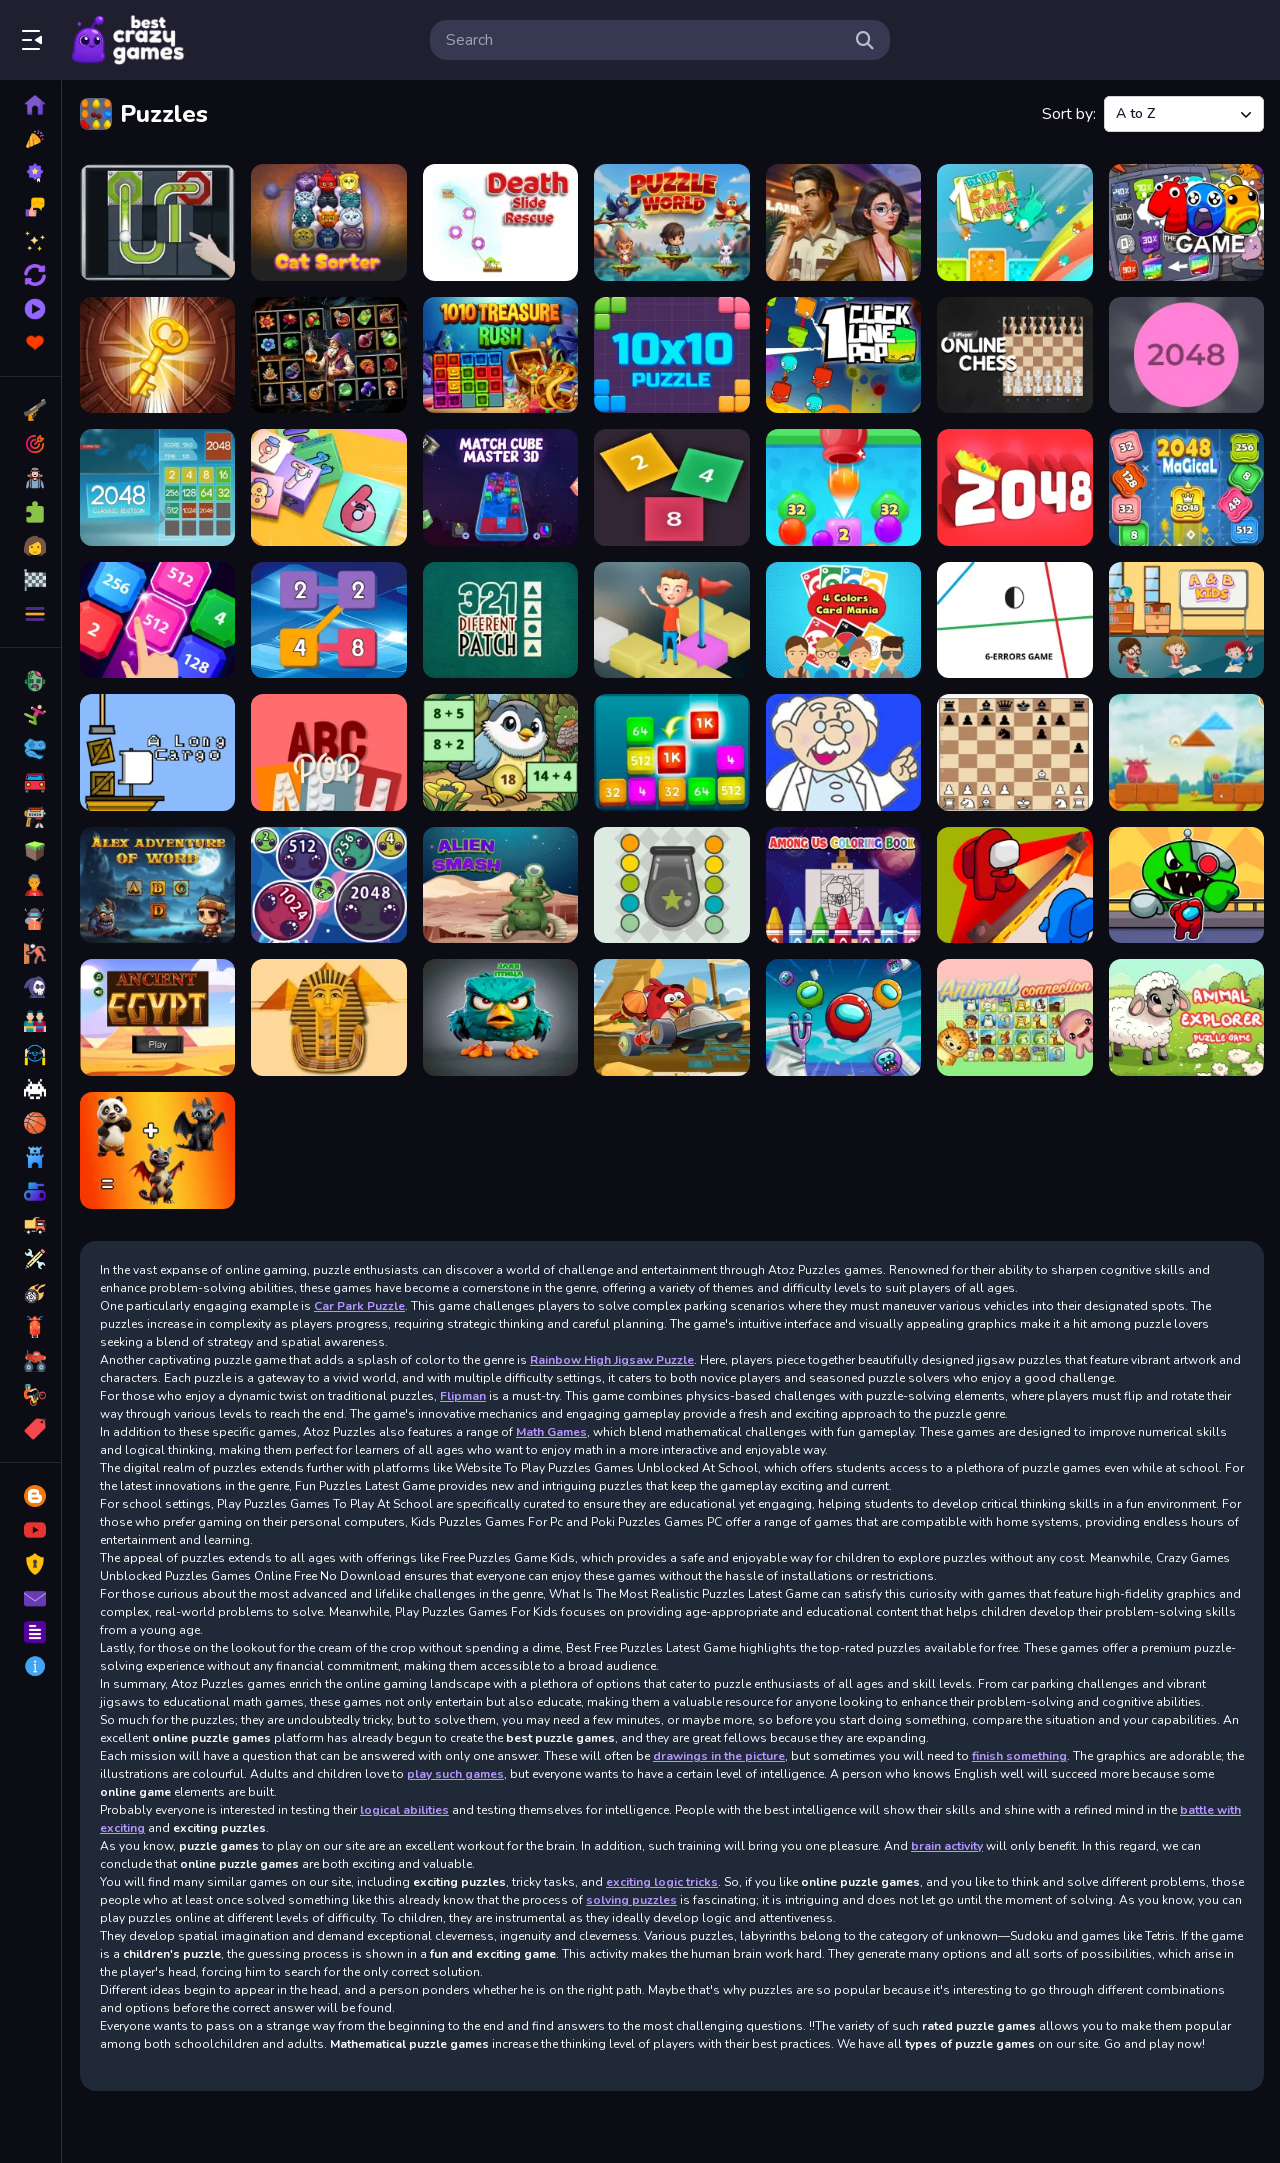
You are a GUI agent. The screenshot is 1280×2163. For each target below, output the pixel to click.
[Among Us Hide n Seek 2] (1014, 885)
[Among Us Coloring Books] (843, 885)
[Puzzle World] (671, 222)
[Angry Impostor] (843, 1017)
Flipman (463, 1396)
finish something (1019, 1756)
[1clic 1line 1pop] (843, 355)
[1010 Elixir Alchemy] (328, 355)
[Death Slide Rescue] (500, 222)
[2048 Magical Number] (1186, 487)
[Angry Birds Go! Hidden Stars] (671, 1017)
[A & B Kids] (1186, 620)
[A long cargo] (157, 752)
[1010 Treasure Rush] (500, 355)
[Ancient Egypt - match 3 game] (157, 1017)
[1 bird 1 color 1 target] (1014, 222)
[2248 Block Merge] (328, 620)
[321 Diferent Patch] (500, 620)
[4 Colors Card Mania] (843, 620)
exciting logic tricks (662, 1882)
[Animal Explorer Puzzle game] (1186, 1017)
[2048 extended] (1014, 487)
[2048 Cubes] (671, 487)
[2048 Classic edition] (157, 487)
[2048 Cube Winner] (500, 487)
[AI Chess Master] (1014, 752)
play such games (455, 1774)
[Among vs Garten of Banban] (1186, 885)
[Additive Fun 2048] (671, 752)
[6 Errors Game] (1014, 620)
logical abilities (404, 1810)
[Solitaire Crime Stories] (843, 222)
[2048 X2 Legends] (157, 620)
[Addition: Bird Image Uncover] (500, 752)
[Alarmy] (1186, 752)
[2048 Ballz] (1186, 355)
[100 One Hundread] (1186, 222)
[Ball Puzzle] (157, 222)
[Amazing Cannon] (671, 885)
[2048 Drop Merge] (843, 487)
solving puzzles (631, 1900)
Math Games (551, 1432)
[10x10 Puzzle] (671, 355)
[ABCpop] (328, 752)
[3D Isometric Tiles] (671, 620)
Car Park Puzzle (359, 1306)
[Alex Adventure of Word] (157, 885)
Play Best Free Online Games (128, 40)
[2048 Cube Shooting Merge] (328, 487)
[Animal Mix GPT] (157, 1150)
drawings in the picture (719, 1756)
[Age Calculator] (843, 752)
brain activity (947, 1846)
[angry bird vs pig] (500, 1017)
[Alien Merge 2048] (328, 885)
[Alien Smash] (500, 885)
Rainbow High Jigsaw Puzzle (612, 1360)
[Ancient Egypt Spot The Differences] (328, 1017)
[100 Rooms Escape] (157, 355)
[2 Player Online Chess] (1014, 355)
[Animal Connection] (1014, 1017)
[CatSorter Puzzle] (328, 222)
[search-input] (644, 40)
